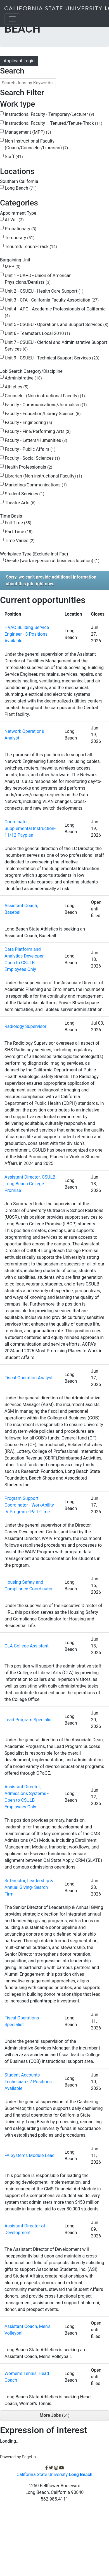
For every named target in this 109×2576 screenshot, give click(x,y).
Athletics (17, 387)
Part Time (18, 531)
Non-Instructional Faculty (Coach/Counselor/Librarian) (36, 144)
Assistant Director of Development (24, 2229)
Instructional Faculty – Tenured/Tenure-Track (53, 123)
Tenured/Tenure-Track (31, 246)
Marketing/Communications (36, 485)
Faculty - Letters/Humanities (36, 440)
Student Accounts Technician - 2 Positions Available (28, 2081)
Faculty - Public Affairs (30, 449)
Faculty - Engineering (28, 422)
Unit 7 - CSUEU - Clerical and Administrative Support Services (56, 346)
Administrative (23, 378)
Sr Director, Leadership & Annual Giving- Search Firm (28, 1887)
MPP (12, 266)
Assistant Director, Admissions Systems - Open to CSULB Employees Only (26, 1796)
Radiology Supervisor (25, 1026)
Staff (14, 156)
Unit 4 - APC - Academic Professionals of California (55, 312)
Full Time (18, 522)
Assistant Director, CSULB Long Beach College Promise (29, 1183)
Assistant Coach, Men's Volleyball (27, 2330)
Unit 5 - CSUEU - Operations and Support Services (56, 324)
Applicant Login (19, 60)
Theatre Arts (20, 502)
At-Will (14, 219)
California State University (54, 2474)
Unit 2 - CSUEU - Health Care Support (44, 291)
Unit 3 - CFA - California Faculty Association (52, 300)
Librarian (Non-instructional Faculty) (43, 476)
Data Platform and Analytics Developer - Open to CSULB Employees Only (25, 959)
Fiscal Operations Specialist (21, 2021)
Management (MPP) (28, 132)
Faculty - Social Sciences (32, 458)
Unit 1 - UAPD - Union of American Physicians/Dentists (38, 279)
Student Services (24, 493)
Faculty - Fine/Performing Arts (38, 431)
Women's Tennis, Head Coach (26, 2377)
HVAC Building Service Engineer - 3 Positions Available (26, 634)
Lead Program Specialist (28, 1719)
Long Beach (21, 188)
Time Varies (20, 540)
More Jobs (54, 2415)
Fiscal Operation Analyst (28, 1377)
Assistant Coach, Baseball (21, 909)
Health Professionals (28, 467)
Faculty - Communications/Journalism (46, 404)
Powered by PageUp (18, 2457)
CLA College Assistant (26, 1646)
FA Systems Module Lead (29, 2155)
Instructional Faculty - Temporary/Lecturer (49, 114)
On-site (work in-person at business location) (52, 560)
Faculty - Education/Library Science (42, 413)
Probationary (20, 228)
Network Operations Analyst (24, 735)
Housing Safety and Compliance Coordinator (28, 1585)
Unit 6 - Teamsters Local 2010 (37, 333)
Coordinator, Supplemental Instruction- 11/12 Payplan (30, 828)
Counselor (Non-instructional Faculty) (45, 395)
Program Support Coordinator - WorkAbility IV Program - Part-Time (29, 1505)
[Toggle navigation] (12, 19)
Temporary (19, 237)
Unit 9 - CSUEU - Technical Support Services (52, 358)
